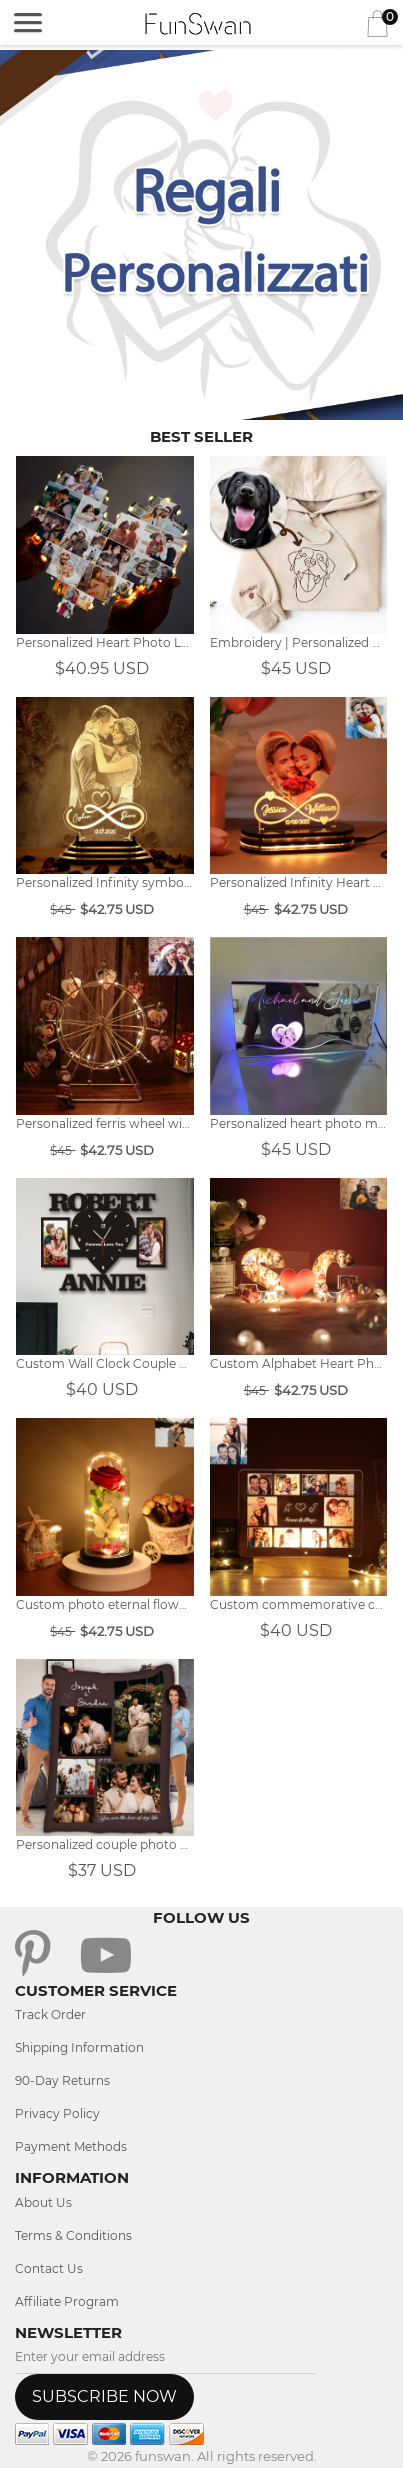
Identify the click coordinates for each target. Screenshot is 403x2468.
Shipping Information (79, 2047)
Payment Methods (71, 2146)
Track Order (50, 2014)
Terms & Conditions (73, 2235)
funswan (163, 2456)
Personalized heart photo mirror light (299, 1123)
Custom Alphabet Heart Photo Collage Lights (299, 1363)
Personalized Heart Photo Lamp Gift (105, 642)
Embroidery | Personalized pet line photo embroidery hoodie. (299, 642)
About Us (43, 2202)
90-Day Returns (62, 2080)
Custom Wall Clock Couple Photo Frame (105, 1363)
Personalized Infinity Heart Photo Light (299, 882)
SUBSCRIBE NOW (104, 2396)
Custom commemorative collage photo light (299, 1604)
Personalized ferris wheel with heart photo (105, 1123)
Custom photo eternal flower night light (105, 1604)
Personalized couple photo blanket (105, 1844)
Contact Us (49, 2268)
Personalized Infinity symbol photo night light (105, 882)
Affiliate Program (67, 2301)
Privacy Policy (57, 2113)
